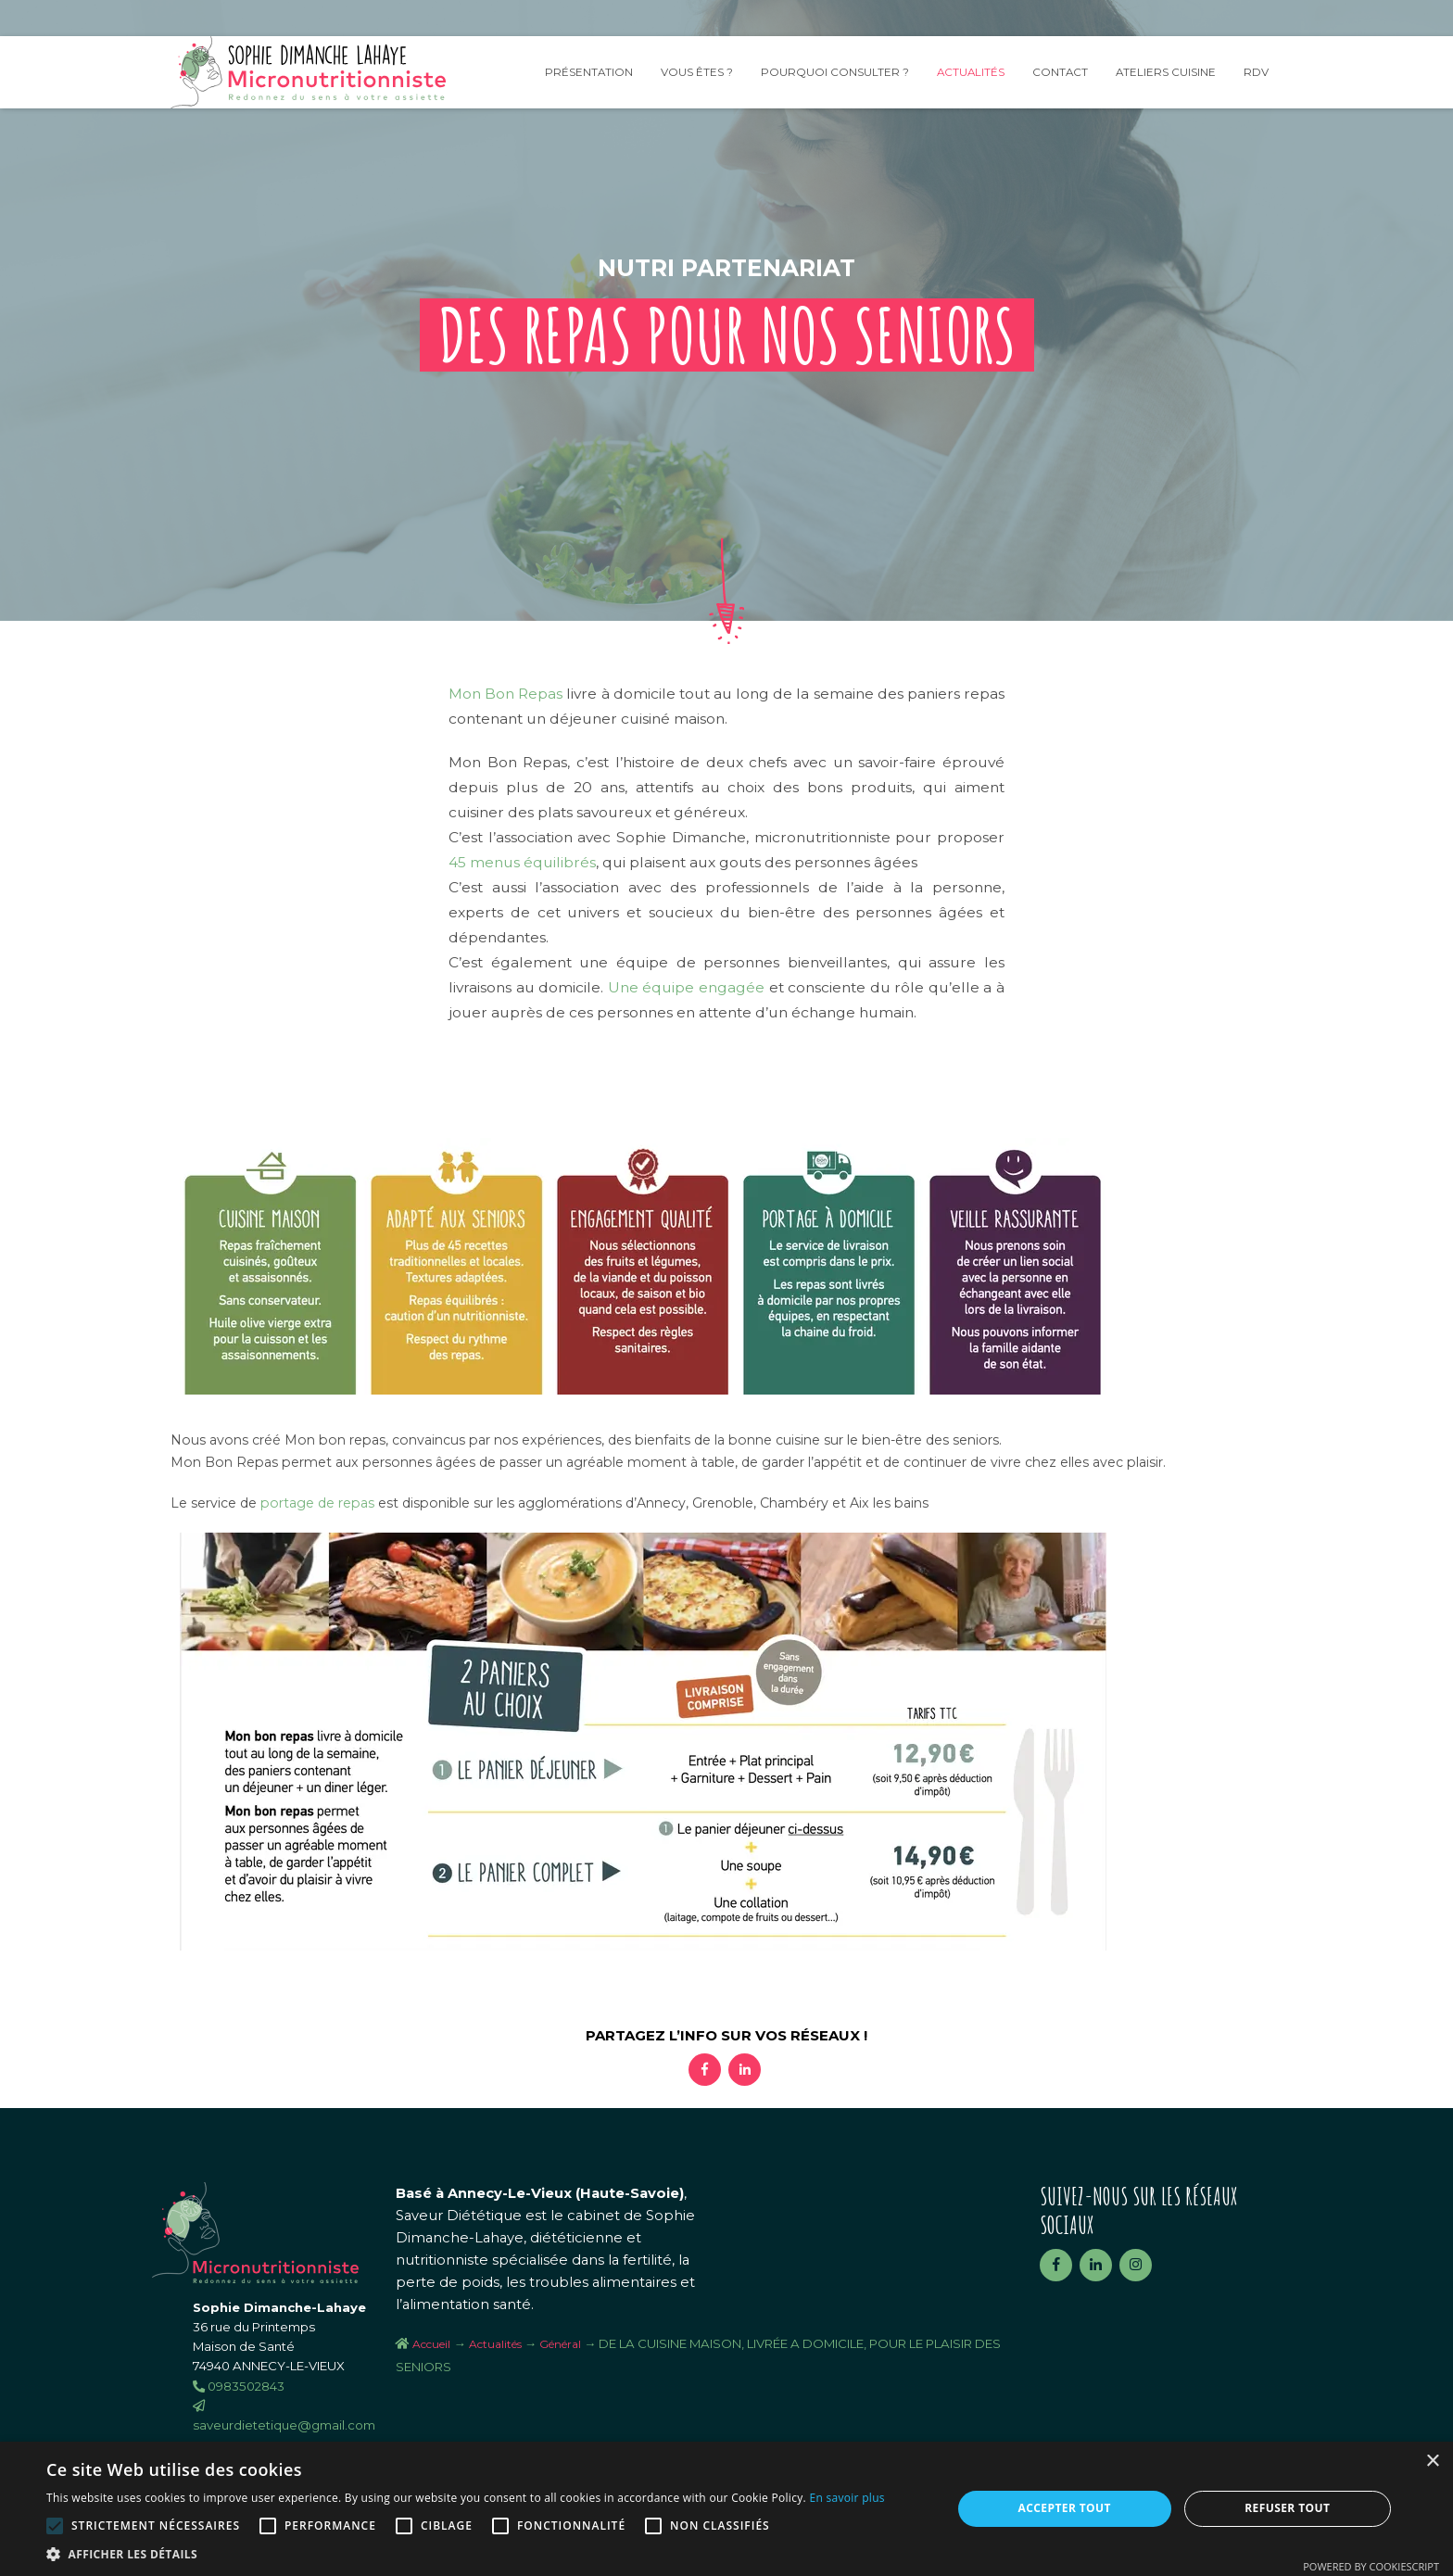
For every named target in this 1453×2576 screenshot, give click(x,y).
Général (560, 2344)
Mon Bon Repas (505, 693)
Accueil (431, 2344)
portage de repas (317, 1503)
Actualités (970, 72)
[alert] (726, 2509)
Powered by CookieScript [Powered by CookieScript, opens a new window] (1371, 2566)
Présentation (589, 72)
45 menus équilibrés (522, 862)
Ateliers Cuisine (1166, 72)
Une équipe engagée (686, 987)
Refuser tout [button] (1287, 2508)
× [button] (1432, 2462)
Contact (1060, 72)
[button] (465, 2553)
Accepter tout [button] (1064, 2508)
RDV (1256, 72)
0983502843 (238, 2386)
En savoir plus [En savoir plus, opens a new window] (846, 2498)
